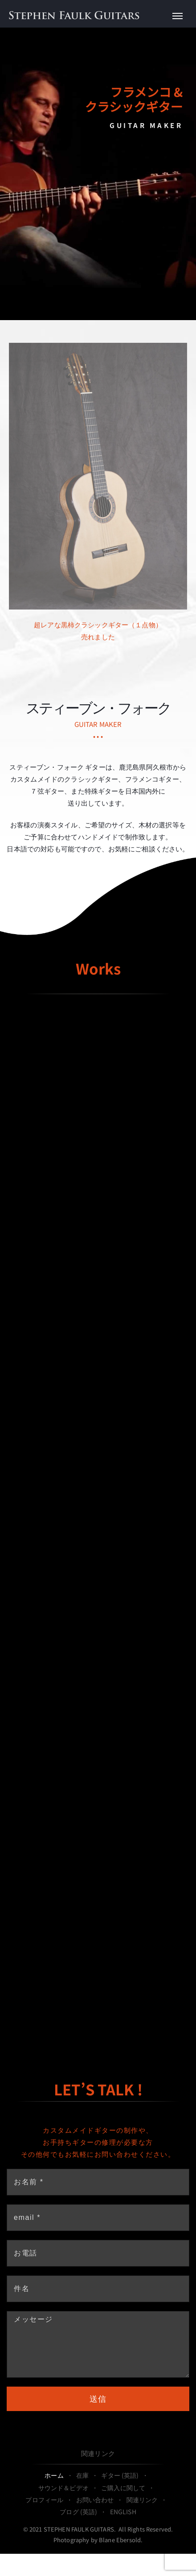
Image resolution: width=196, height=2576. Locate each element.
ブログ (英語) (78, 2511)
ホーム (54, 2475)
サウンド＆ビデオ (63, 2487)
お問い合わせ (95, 2499)
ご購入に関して (123, 2487)
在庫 (82, 2475)
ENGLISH (123, 2511)
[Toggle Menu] (177, 16)
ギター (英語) (120, 2475)
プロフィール (44, 2499)
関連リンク (98, 2453)
